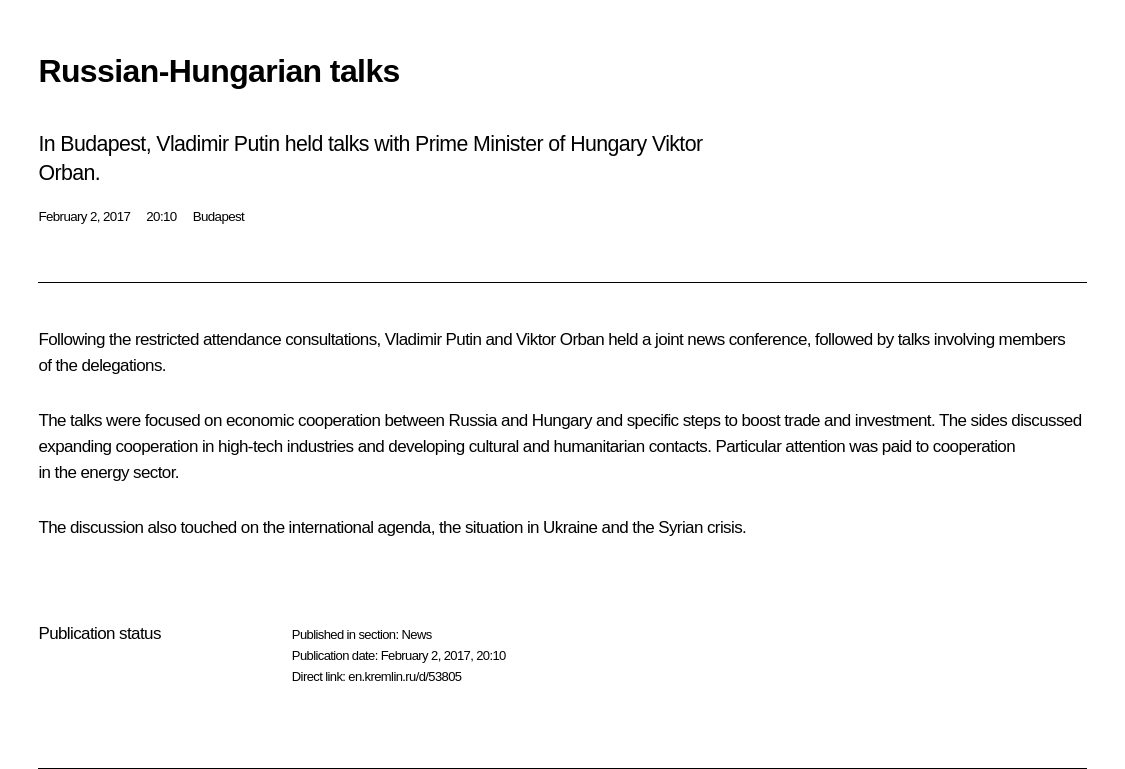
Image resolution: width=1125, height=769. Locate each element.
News (416, 634)
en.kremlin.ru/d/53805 (404, 676)
